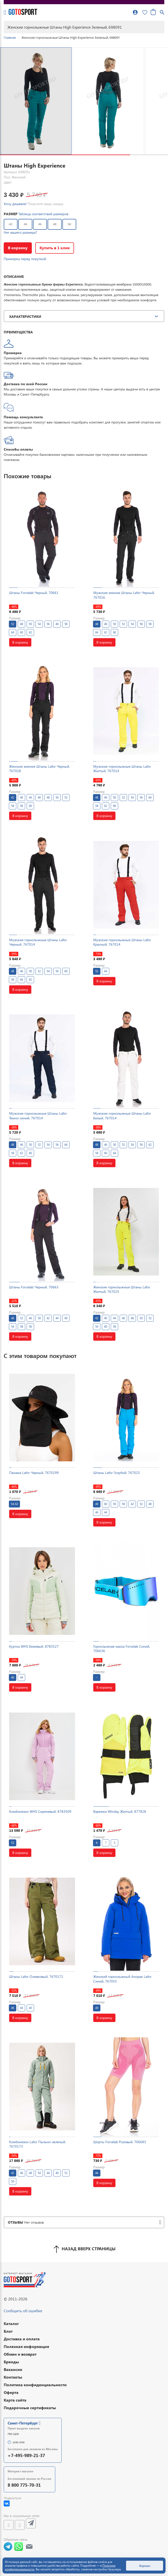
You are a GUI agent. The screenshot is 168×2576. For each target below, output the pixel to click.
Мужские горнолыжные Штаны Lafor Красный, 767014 (122, 942)
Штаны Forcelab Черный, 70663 (33, 1287)
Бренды (11, 2361)
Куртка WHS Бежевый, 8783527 (34, 1646)
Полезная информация (26, 2346)
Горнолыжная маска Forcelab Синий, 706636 (121, 1648)
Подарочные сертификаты (30, 2407)
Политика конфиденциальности (35, 2384)
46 (40, 224)
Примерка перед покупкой (25, 258)
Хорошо (144, 2566)
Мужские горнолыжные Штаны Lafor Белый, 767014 (122, 1115)
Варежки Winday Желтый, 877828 (119, 1811)
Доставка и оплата (22, 2338)
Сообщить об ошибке (23, 2310)
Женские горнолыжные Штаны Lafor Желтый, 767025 (121, 1289)
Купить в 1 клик (59, 248)
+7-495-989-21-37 (26, 2455)
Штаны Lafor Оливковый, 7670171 (36, 1976)
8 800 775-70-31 (24, 2485)
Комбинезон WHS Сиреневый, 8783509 (40, 1811)
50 (69, 224)
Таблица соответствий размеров (43, 213)
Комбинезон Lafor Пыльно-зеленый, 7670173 (37, 2144)
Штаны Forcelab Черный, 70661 (33, 592)
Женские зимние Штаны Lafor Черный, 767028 (39, 768)
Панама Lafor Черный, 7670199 (34, 1472)
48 (54, 224)
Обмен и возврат (20, 2354)
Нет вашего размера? (20, 232)
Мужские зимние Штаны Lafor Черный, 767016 (124, 594)
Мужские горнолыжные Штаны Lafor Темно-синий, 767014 (38, 1115)
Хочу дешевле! (15, 203)
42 (10, 224)
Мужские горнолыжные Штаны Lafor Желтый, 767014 (122, 768)
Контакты (13, 2377)
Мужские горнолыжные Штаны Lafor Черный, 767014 (38, 942)
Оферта (11, 2392)
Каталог (11, 2323)
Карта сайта (15, 2400)
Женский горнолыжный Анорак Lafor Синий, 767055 (122, 1978)
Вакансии (13, 2369)
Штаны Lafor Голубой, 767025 (116, 1472)
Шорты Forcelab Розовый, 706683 (119, 2141)
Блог (8, 2331)
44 (25, 224)
